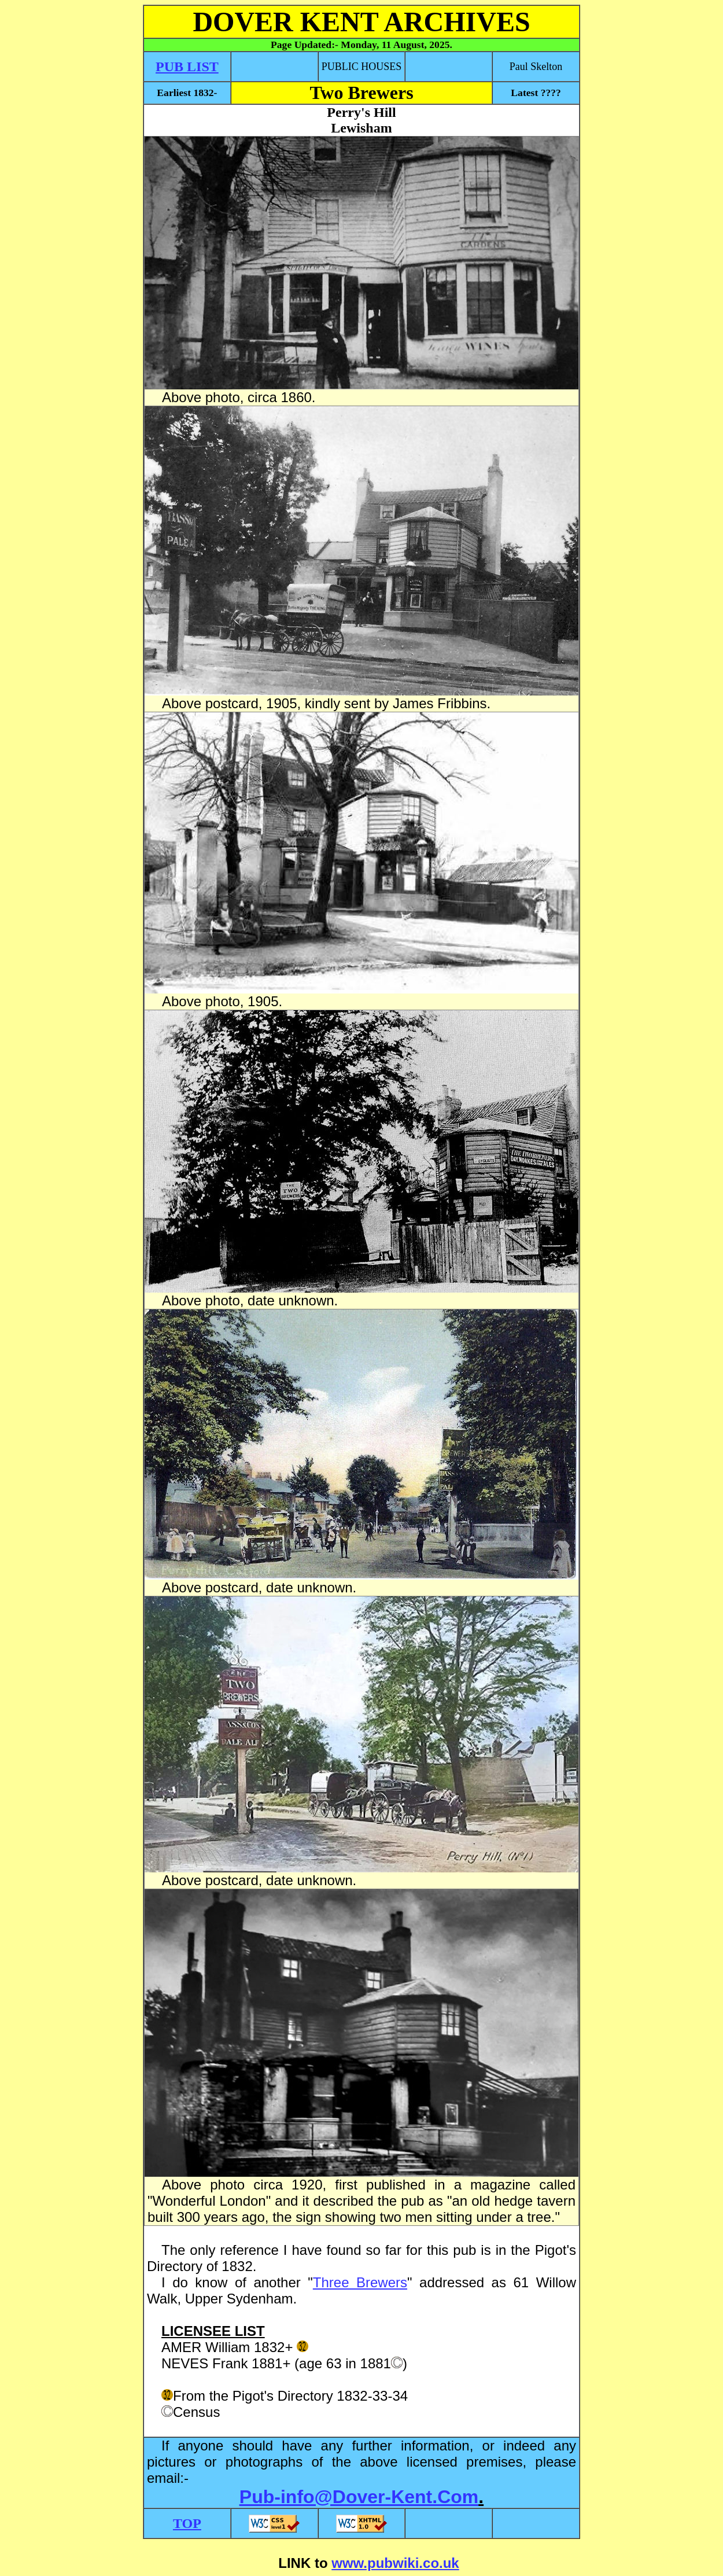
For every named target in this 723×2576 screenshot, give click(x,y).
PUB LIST (187, 66)
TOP (187, 2523)
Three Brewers (360, 2282)
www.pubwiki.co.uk (395, 2563)
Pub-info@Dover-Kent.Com (358, 2496)
